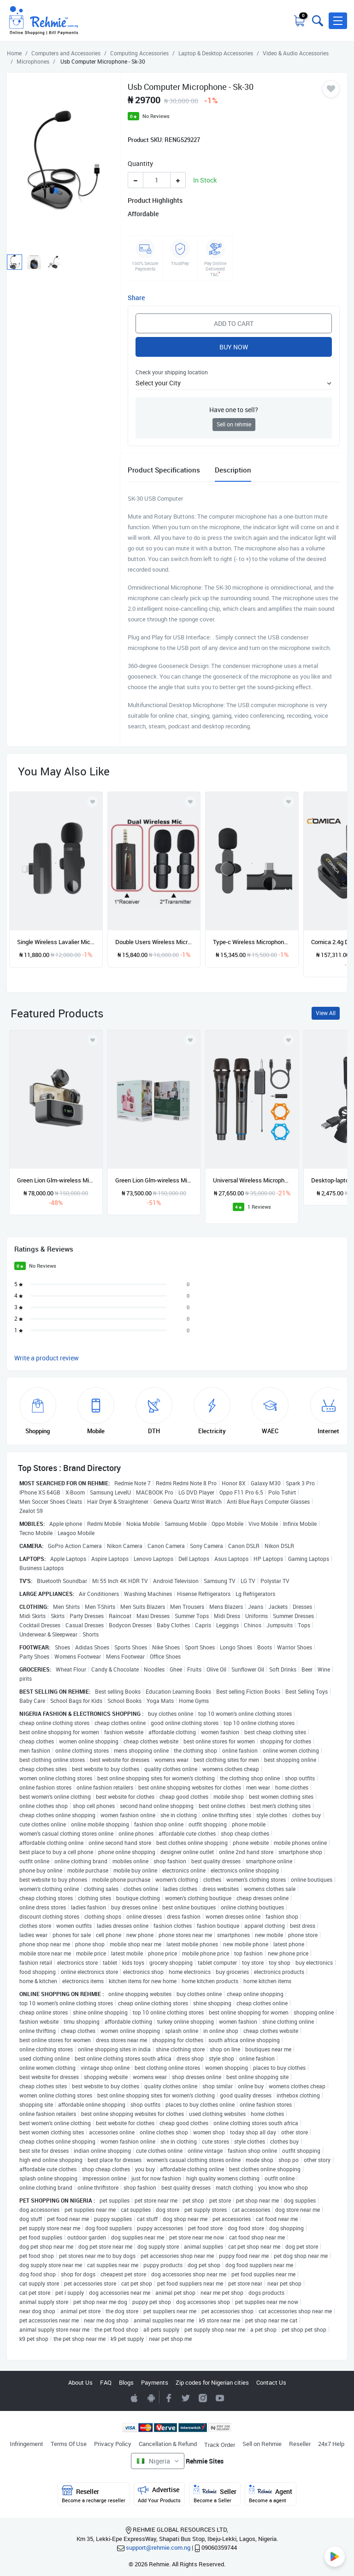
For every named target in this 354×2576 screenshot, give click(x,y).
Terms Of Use (69, 2444)
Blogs (126, 2382)
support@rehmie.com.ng (158, 2547)
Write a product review (46, 1357)
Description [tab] (233, 469)
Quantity (140, 163)
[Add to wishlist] (92, 1040)
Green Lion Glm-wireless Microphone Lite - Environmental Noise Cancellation (56, 1180)
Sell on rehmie (234, 424)
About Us (80, 2382)
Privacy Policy (112, 2444)
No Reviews (156, 115)
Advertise (159, 2494)
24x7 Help (331, 2444)
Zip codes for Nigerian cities (212, 2382)
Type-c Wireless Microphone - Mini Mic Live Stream (252, 942)
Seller (215, 2494)
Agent (270, 2494)
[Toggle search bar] (316, 21)
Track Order (219, 2444)
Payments (154, 2382)
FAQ (106, 2382)
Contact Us (271, 2382)
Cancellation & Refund (168, 2444)
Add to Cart (234, 323)
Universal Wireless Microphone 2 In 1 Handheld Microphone (252, 1180)
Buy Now (233, 347)
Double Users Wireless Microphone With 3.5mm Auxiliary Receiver (154, 942)
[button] (338, 20)
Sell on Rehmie (262, 2444)
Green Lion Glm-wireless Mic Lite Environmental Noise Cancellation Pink (154, 1180)
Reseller (300, 2444)
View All (326, 1013)
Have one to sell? (233, 409)
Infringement (26, 2444)
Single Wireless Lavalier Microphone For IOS (56, 942)
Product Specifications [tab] (164, 469)
